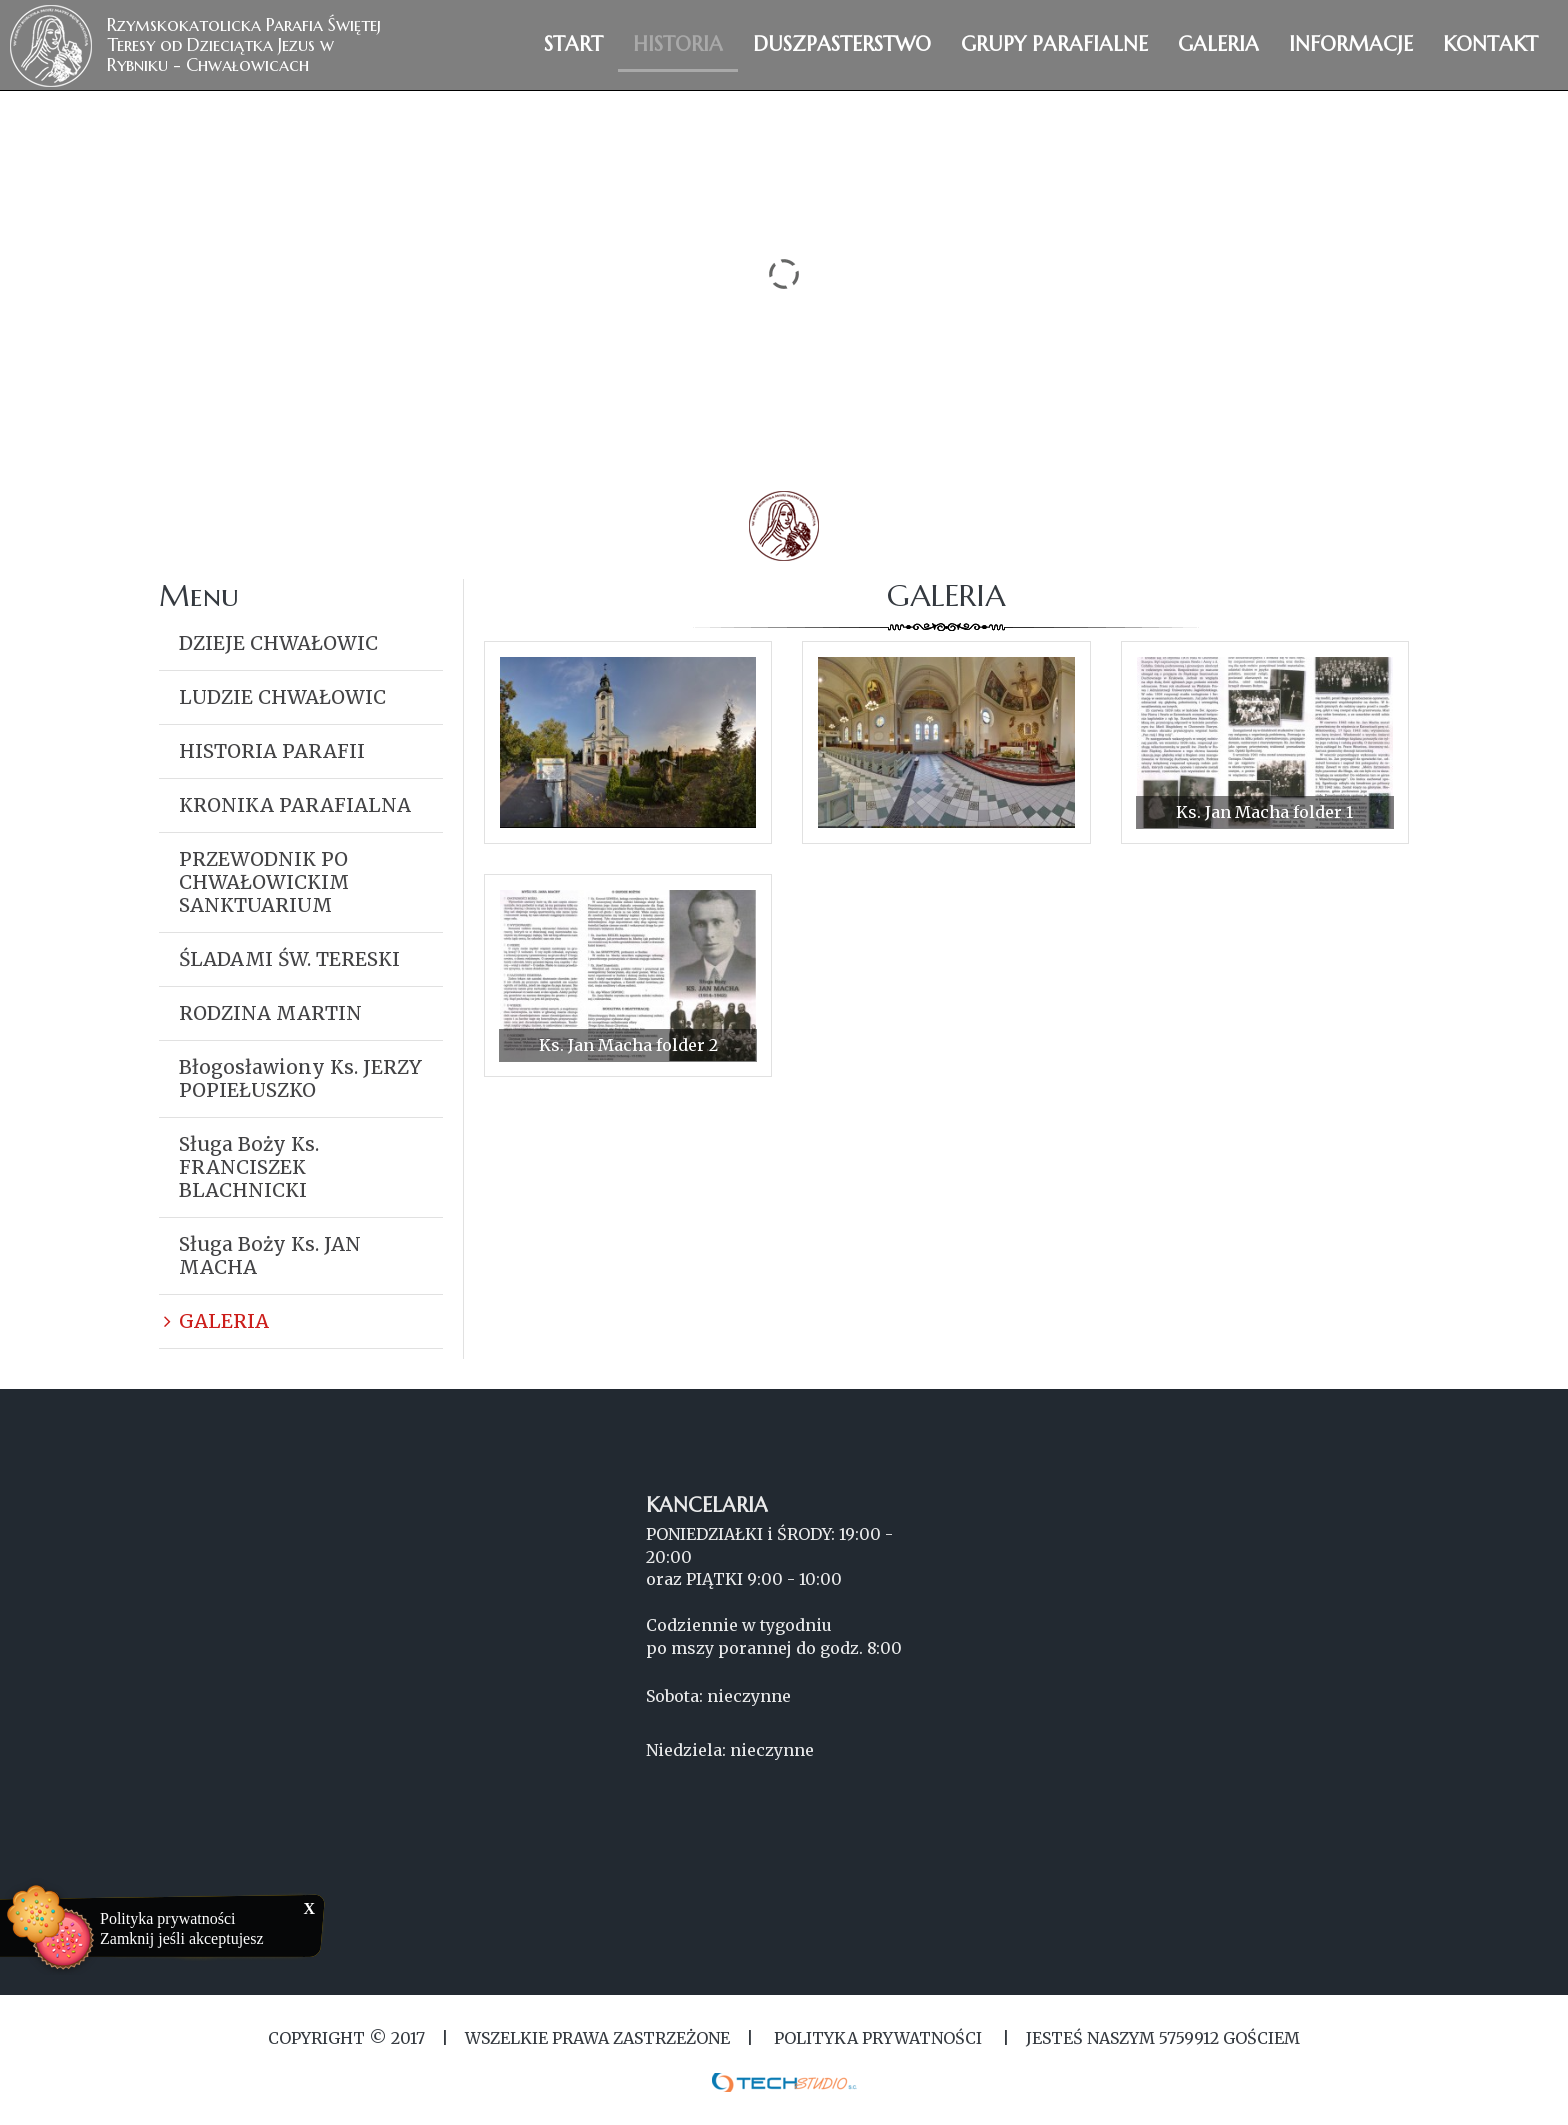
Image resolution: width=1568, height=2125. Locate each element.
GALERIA (224, 1321)
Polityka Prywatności (878, 2038)
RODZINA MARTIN (270, 1013)
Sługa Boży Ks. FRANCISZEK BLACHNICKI (249, 1167)
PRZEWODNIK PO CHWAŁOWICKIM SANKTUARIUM (264, 882)
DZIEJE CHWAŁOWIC (278, 643)
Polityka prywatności (168, 1918)
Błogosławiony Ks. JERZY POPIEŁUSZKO (300, 1078)
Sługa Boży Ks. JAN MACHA (270, 1255)
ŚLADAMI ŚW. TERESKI (289, 959)
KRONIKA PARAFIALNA (295, 805)
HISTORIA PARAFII (272, 751)
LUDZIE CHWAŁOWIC (282, 697)
